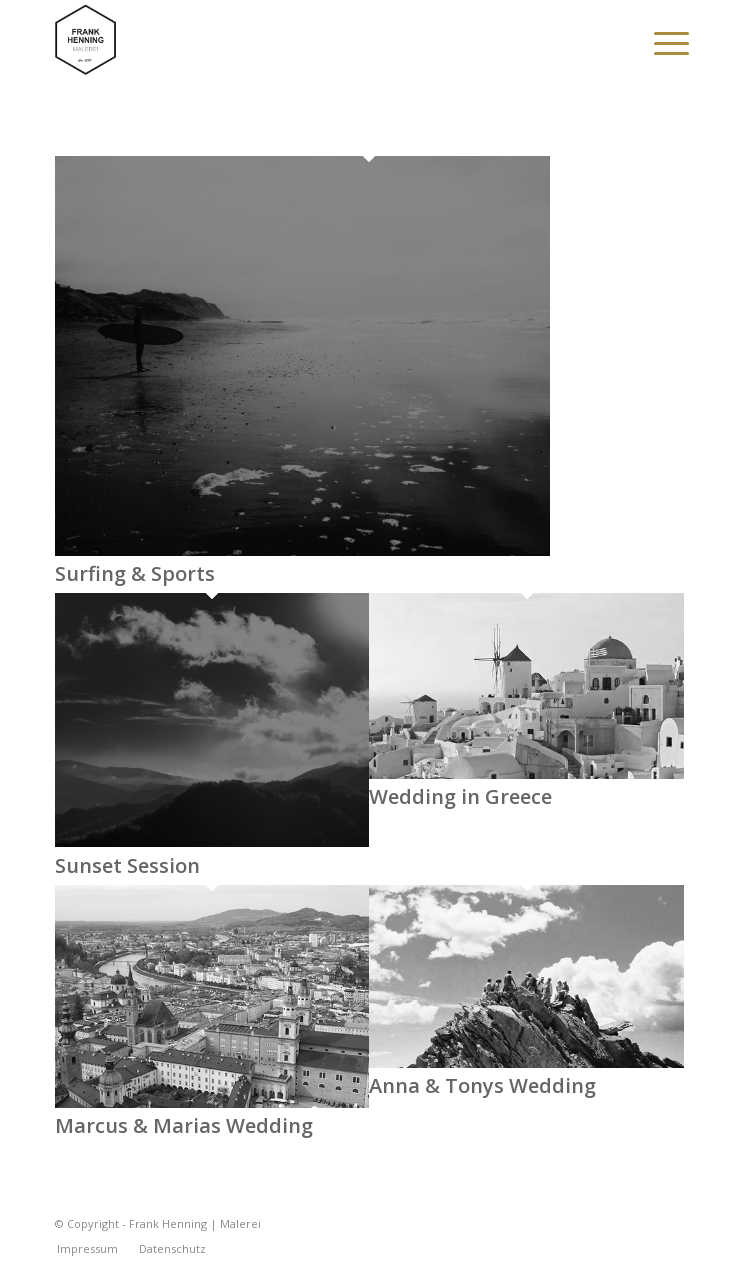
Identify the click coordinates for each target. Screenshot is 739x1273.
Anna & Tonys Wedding (482, 1085)
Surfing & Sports (135, 573)
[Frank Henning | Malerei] (306, 40)
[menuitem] (656, 42)
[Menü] (656, 42)
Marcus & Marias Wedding (184, 1125)
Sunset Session (127, 865)
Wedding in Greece (460, 796)
